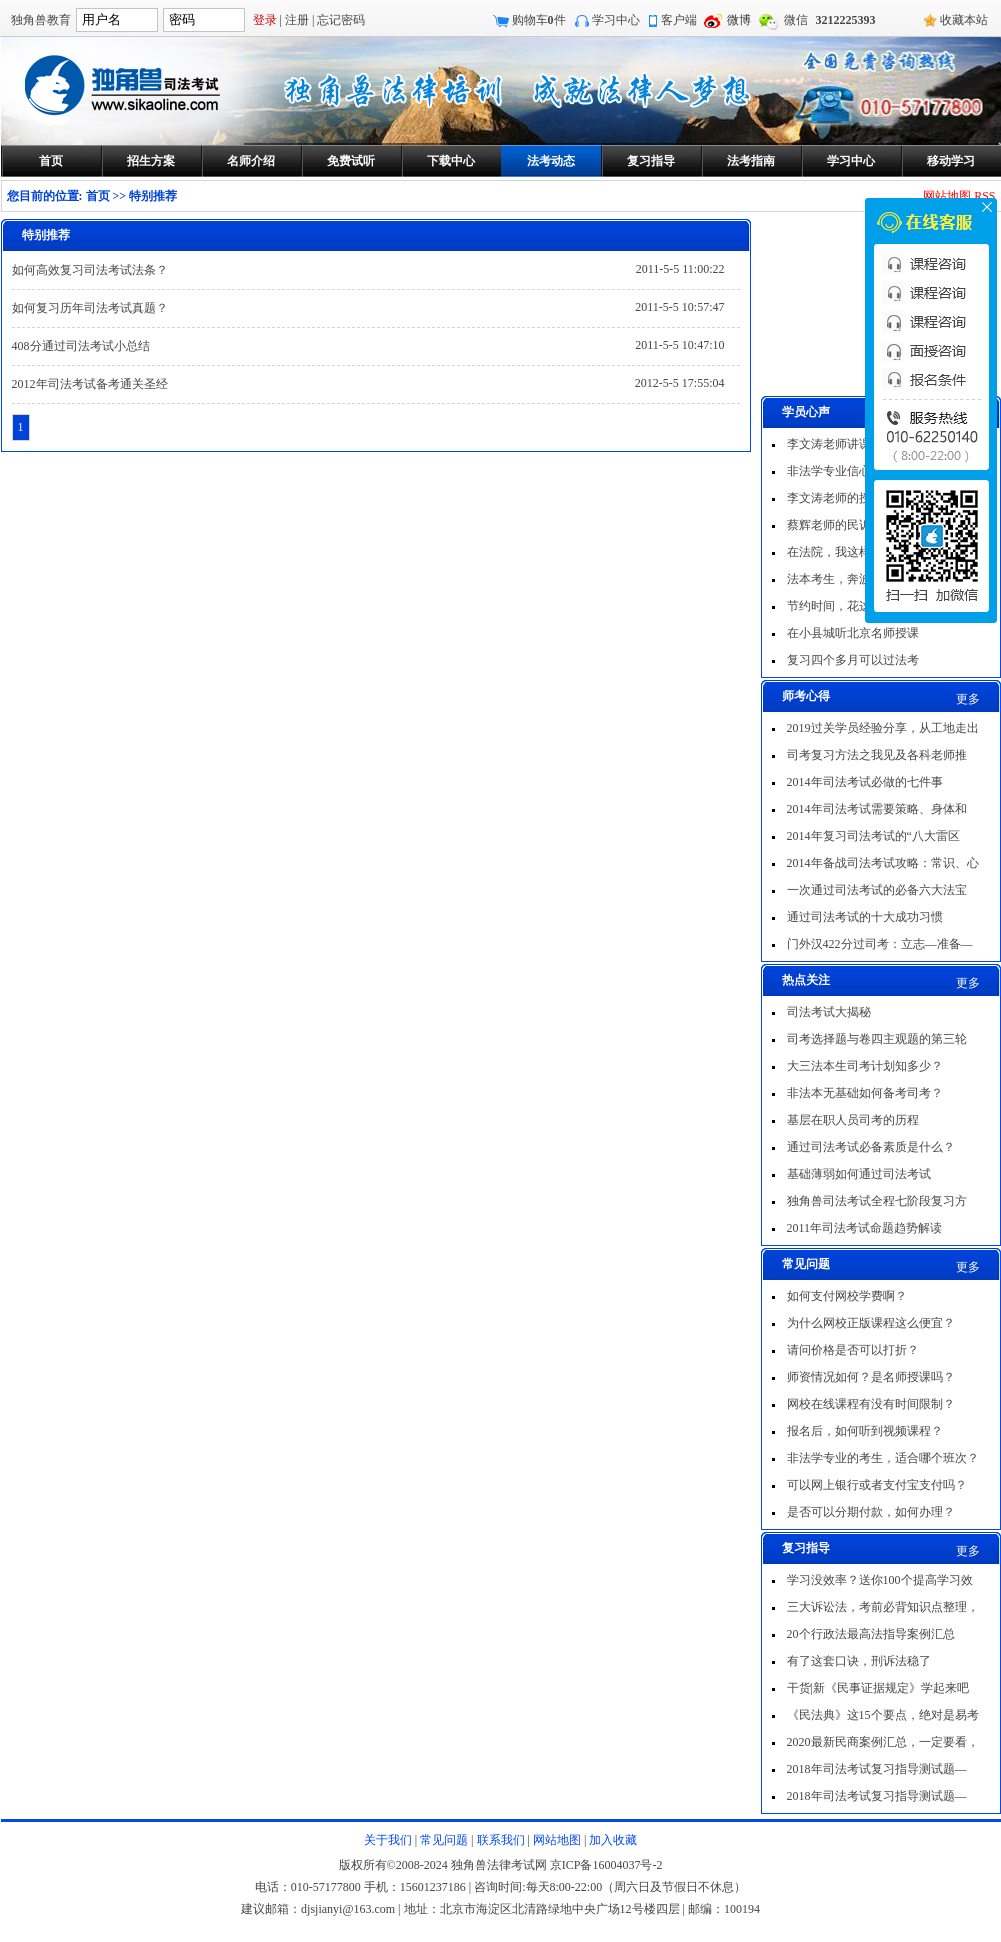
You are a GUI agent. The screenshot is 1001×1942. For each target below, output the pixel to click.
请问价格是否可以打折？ (853, 1350)
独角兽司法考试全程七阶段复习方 (877, 1201)
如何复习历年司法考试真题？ (90, 308)
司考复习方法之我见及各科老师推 (877, 755)
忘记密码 (341, 20)
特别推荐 (153, 196)
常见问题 (444, 1840)
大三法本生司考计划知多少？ (865, 1066)
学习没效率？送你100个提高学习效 (880, 1580)
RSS (984, 196)
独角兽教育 (41, 20)
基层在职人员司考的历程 (853, 1120)
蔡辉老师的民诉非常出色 (853, 525)
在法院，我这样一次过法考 (859, 552)
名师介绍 (251, 161)
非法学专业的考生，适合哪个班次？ (883, 1458)
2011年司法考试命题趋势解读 (865, 1228)
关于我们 (388, 1840)
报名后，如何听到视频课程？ (865, 1431)
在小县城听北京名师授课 (853, 633)
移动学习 (951, 161)
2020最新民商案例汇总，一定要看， (883, 1742)
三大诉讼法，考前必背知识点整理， (883, 1607)
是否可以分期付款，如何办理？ (871, 1512)
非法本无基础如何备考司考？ (865, 1093)
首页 (51, 161)
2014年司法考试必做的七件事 (865, 782)
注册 (297, 20)
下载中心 (451, 161)
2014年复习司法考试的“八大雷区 (873, 836)
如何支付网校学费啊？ (847, 1296)
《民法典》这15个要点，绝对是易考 (883, 1715)
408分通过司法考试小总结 (81, 346)
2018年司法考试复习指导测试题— (877, 1769)
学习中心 (616, 20)
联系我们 (501, 1840)
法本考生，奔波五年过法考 (859, 579)
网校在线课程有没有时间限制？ (871, 1404)
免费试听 (351, 161)
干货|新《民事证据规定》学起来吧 (878, 1688)
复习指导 (651, 161)
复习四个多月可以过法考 (853, 660)
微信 (796, 20)
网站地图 (947, 196)
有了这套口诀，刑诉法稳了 (859, 1661)
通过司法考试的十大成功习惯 (865, 917)
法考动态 (551, 161)
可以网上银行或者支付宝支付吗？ (877, 1485)
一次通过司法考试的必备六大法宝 (877, 890)
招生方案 (151, 161)
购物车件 (539, 20)
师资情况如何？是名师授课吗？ (871, 1377)
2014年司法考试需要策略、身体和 (877, 809)
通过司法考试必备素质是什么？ (871, 1147)
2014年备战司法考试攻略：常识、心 (883, 863)
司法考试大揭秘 (829, 1012)
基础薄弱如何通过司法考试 (859, 1174)
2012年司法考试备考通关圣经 (90, 384)
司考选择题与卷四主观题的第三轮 (877, 1039)
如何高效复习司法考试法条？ (90, 270)
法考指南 (751, 161)
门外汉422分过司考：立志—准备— (880, 944)
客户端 (679, 20)
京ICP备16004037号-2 (606, 1865)
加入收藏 (613, 1840)
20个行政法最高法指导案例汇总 (871, 1634)
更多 (968, 699)
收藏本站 (964, 20)
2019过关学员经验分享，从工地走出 (883, 728)
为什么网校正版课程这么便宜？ (871, 1323)
